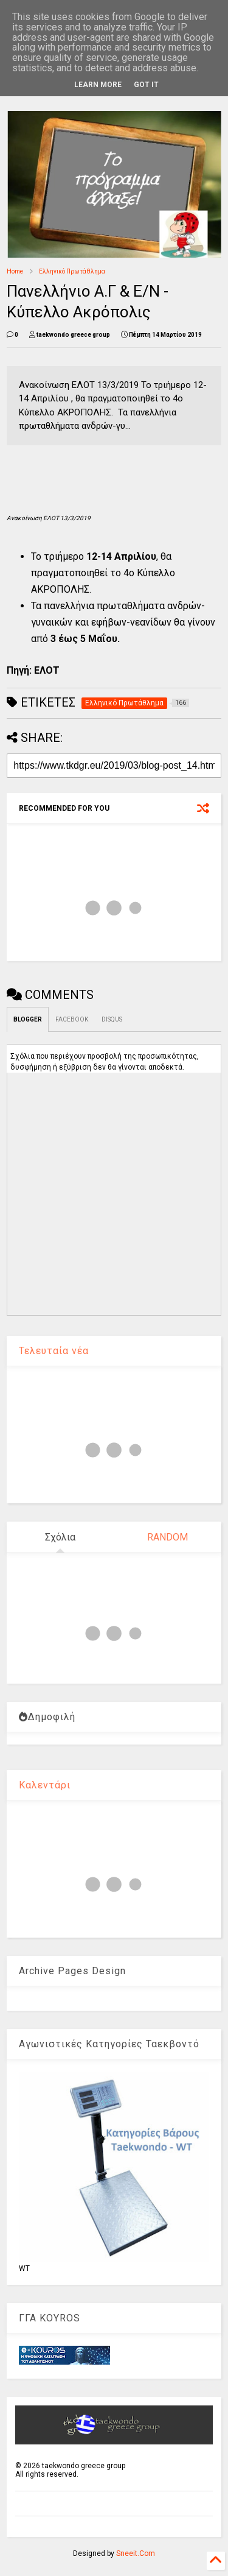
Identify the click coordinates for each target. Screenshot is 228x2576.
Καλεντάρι (45, 1785)
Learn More (98, 84)
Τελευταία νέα (54, 1351)
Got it (146, 84)
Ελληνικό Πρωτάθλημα (72, 271)
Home (15, 271)
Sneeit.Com (135, 2553)
